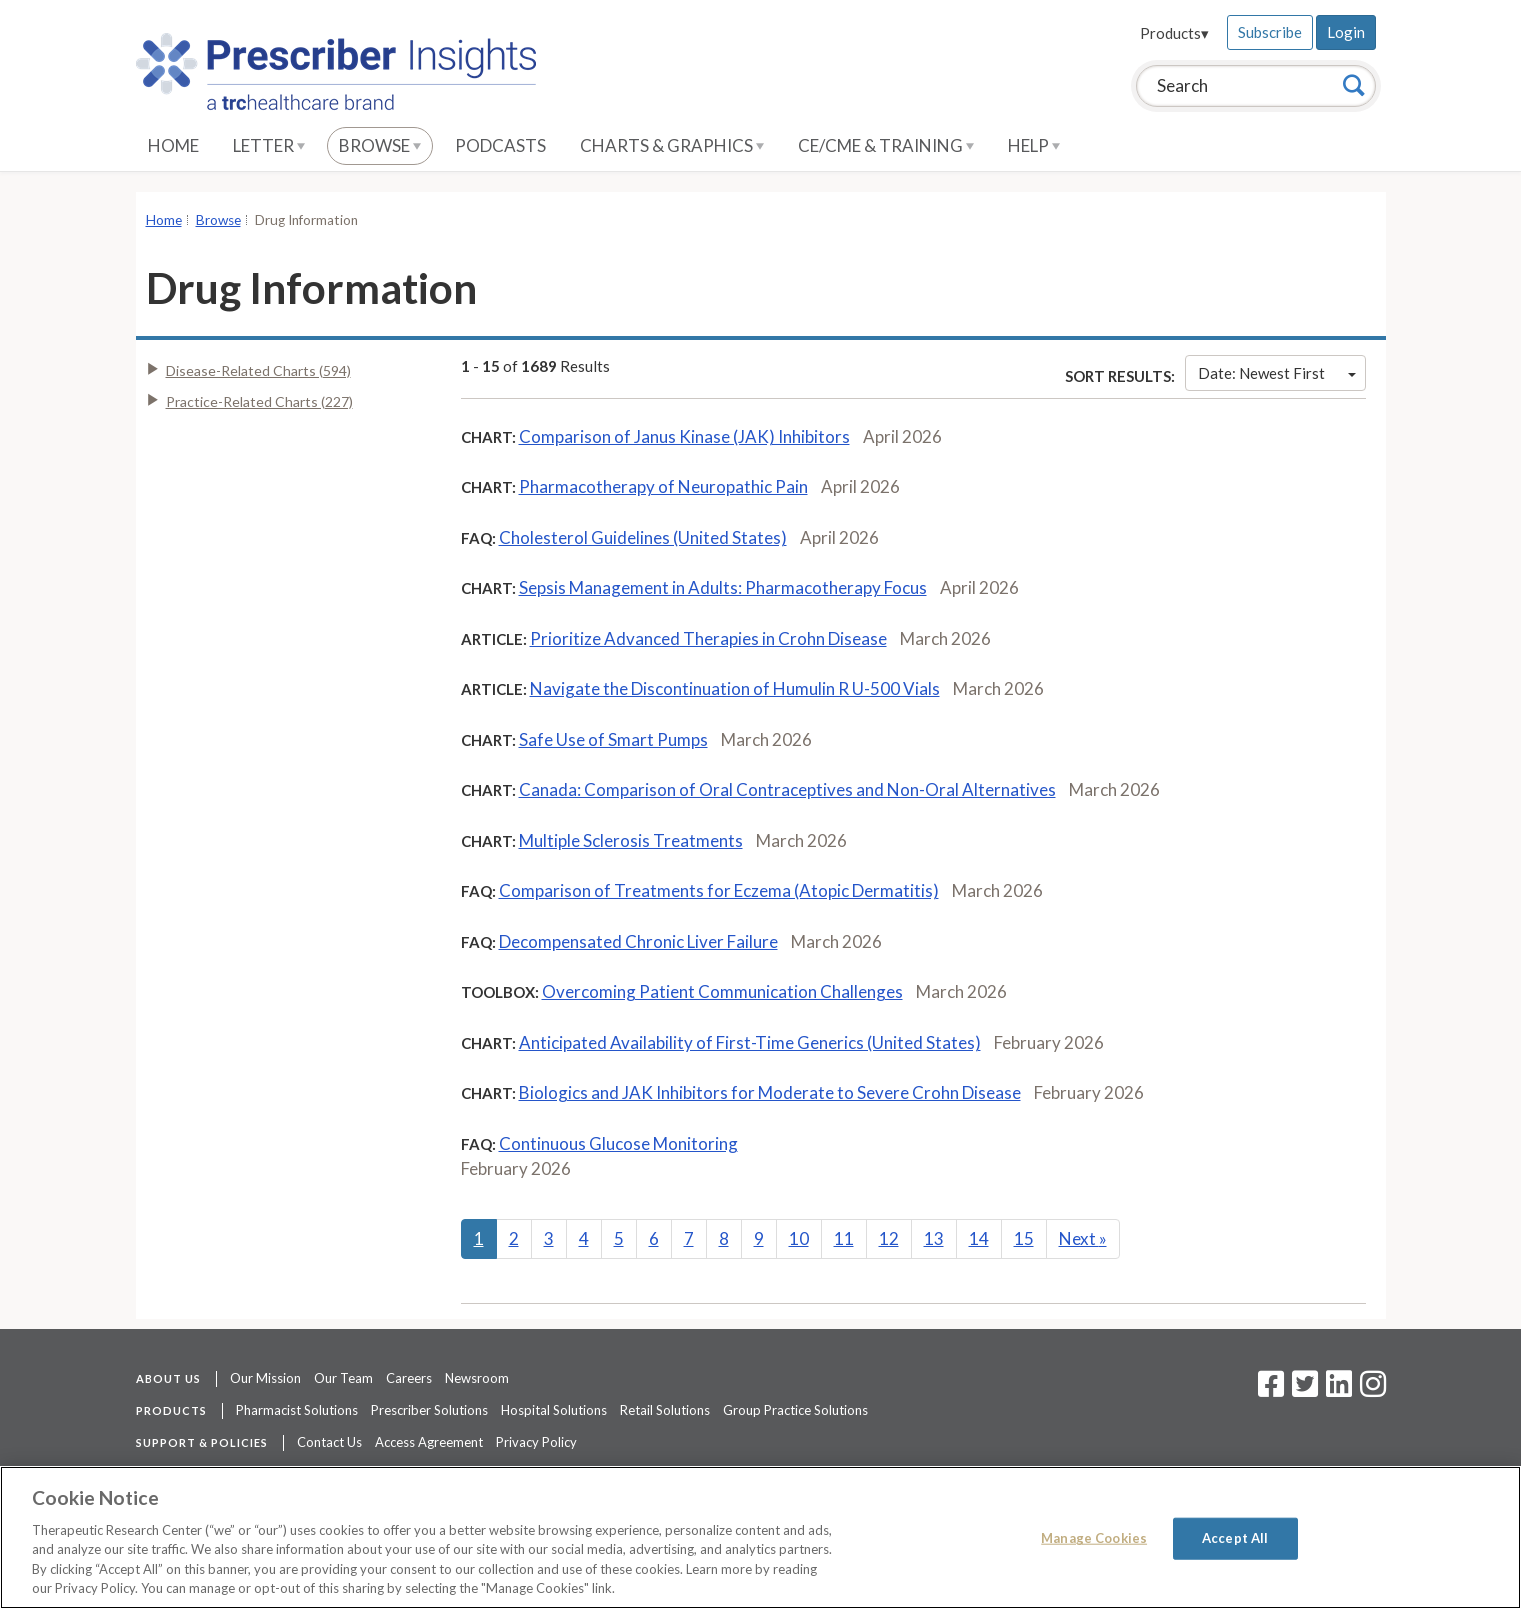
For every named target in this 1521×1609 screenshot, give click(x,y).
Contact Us (329, 1442)
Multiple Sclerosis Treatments (631, 840)
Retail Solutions (665, 1410)
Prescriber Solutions (429, 1410)
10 (799, 1238)
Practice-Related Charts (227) (259, 401)
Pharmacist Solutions (297, 1410)
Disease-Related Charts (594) (258, 370)
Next (1083, 1238)
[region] (760, 1537)
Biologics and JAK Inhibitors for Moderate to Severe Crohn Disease (770, 1092)
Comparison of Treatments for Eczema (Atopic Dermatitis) (719, 890)
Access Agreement (429, 1442)
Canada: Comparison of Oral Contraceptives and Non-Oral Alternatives (787, 789)
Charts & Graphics (672, 145)
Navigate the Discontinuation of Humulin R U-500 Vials (735, 688)
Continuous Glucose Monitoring (618, 1143)
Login (1346, 32)
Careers (409, 1378)
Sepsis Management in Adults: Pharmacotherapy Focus (723, 587)
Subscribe (1270, 32)
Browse (380, 145)
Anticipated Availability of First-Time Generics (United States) (750, 1042)
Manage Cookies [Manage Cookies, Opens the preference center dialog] (1094, 1538)
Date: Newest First (1277, 373)
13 (934, 1238)
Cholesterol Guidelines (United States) (643, 537)
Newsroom (477, 1378)
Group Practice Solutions (795, 1410)
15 (1024, 1238)
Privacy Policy (536, 1442)
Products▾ (1174, 33)
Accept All (1235, 1538)
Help (1034, 145)
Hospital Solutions (554, 1410)
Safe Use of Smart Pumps (613, 739)
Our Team (343, 1378)
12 (889, 1238)
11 (844, 1238)
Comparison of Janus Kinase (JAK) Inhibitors (684, 436)
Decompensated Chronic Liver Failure (638, 941)
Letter (269, 145)
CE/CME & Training (886, 145)
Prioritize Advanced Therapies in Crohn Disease (708, 638)
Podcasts (500, 145)
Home (173, 145)
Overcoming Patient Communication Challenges (722, 991)
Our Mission (265, 1378)
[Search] (1354, 85)
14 (979, 1238)
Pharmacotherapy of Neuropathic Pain (663, 486)
